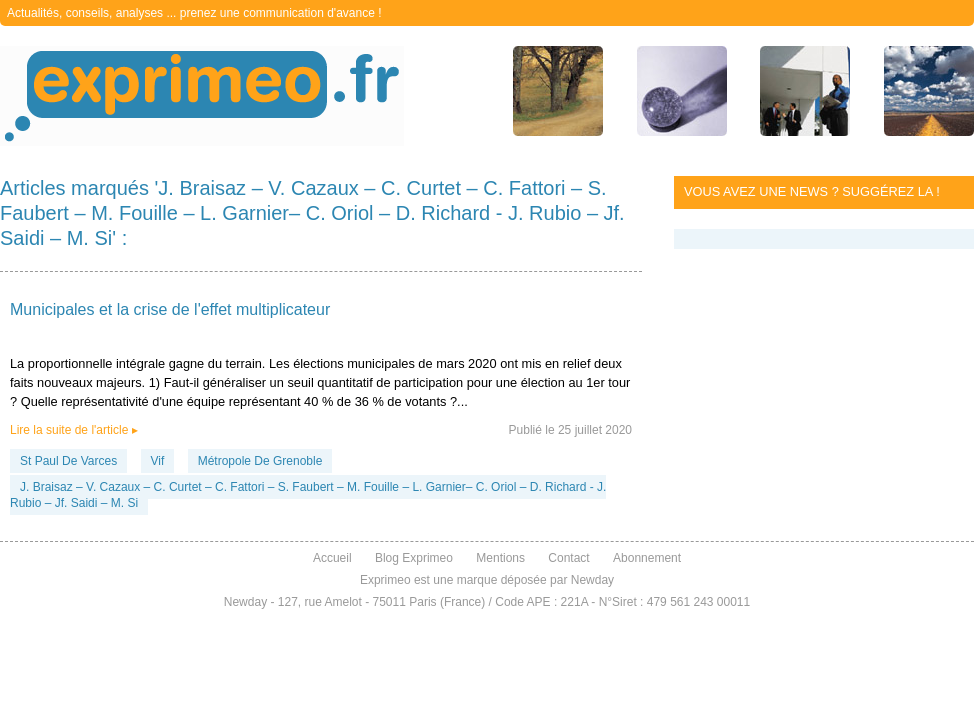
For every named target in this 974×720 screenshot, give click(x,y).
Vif (158, 461)
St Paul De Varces (68, 461)
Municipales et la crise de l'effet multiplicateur (170, 309)
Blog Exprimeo (414, 558)
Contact (568, 558)
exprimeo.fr (202, 96)
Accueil (332, 558)
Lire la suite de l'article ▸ (74, 430)
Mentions (500, 558)
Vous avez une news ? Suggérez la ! (812, 191)
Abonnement (647, 558)
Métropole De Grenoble (260, 461)
